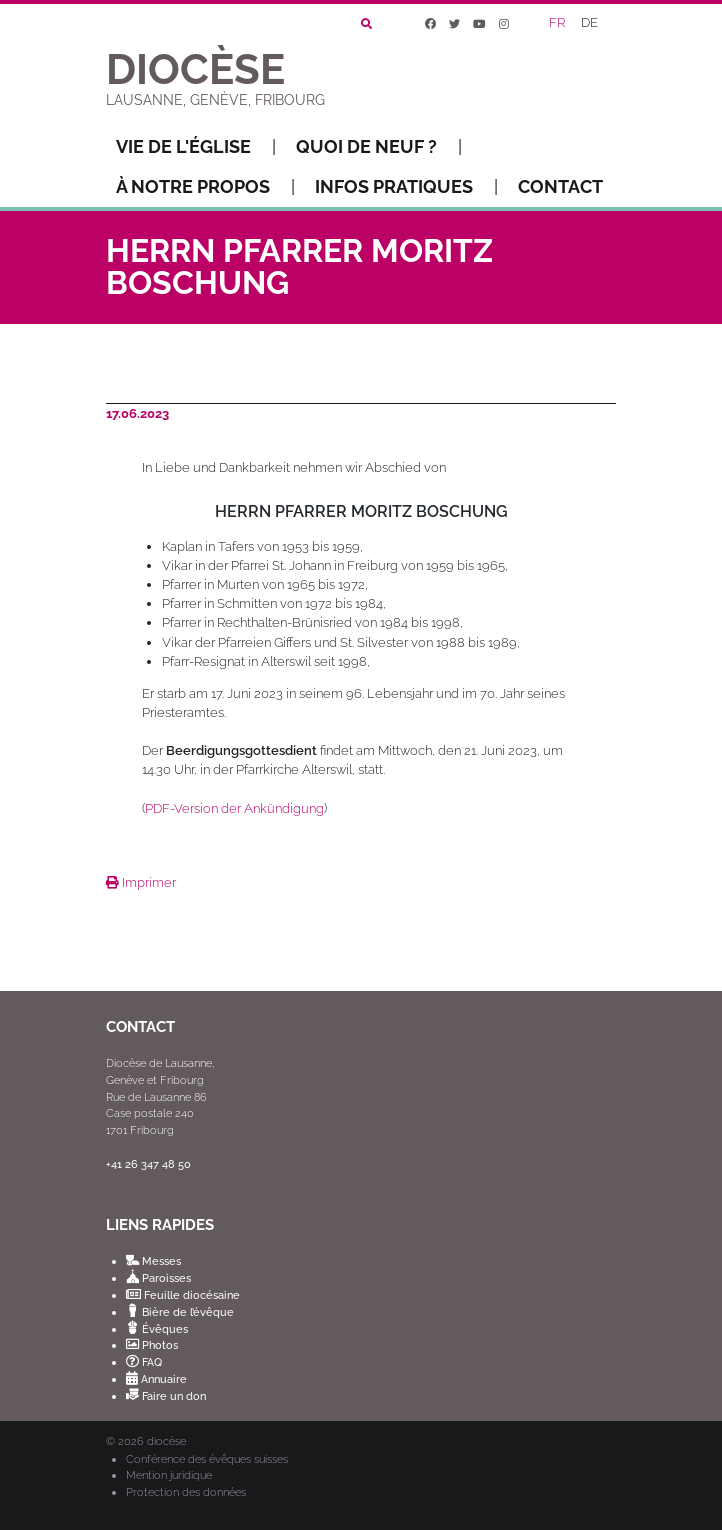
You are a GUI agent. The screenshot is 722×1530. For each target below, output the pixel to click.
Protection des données (186, 1492)
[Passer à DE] (591, 24)
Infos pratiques (406, 187)
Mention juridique (169, 1475)
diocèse (166, 1441)
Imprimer (141, 882)
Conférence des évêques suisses (207, 1459)
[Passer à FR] (558, 24)
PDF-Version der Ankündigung (234, 808)
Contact (560, 186)
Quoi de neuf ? (379, 147)
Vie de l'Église (196, 147)
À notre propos (205, 187)
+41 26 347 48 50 (148, 1164)
